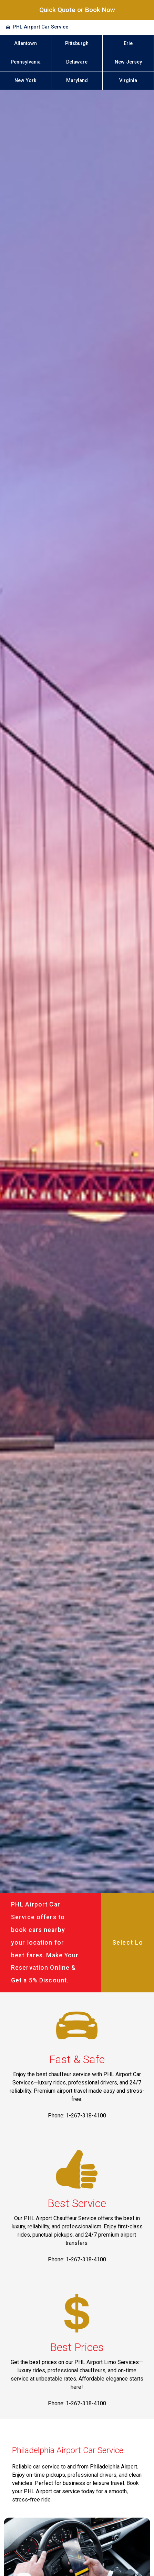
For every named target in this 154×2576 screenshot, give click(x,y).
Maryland (77, 80)
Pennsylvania (26, 62)
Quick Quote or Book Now (77, 10)
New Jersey (128, 62)
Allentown (25, 43)
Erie (128, 43)
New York (25, 80)
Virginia (128, 80)
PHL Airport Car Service (40, 27)
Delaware (77, 62)
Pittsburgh (77, 43)
